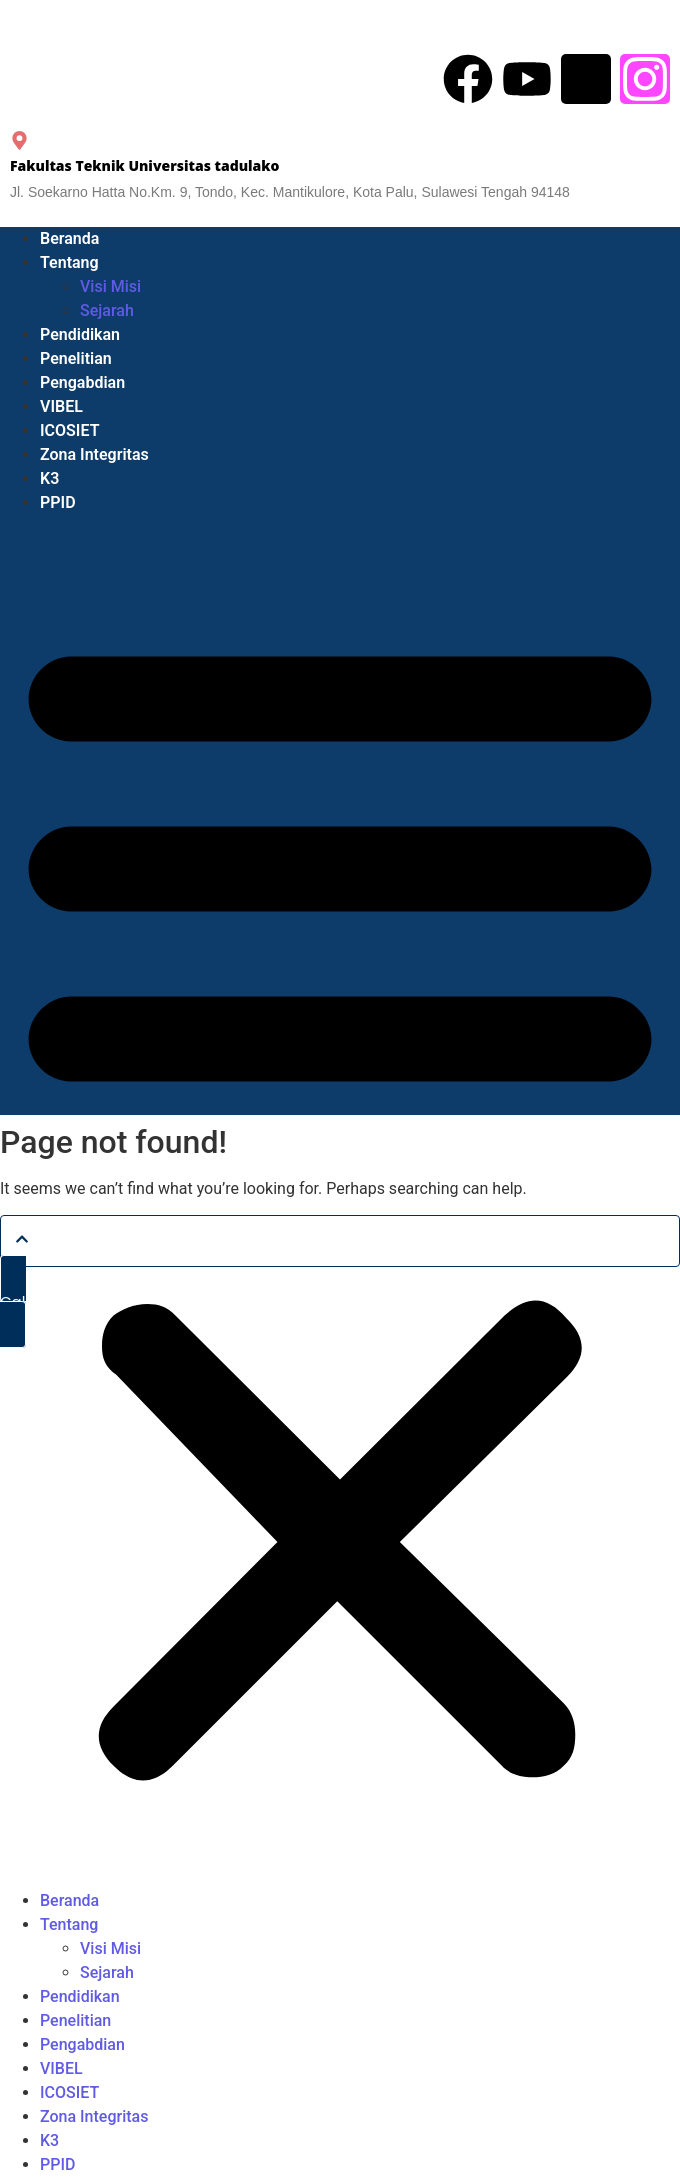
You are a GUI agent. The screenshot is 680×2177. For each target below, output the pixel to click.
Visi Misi (110, 286)
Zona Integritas (94, 454)
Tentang (69, 262)
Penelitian (76, 358)
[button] (340, 1202)
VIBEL (61, 406)
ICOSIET (69, 430)
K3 (49, 478)
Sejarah (107, 310)
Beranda (69, 238)
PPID (58, 502)
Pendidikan (80, 334)
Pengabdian (82, 382)
